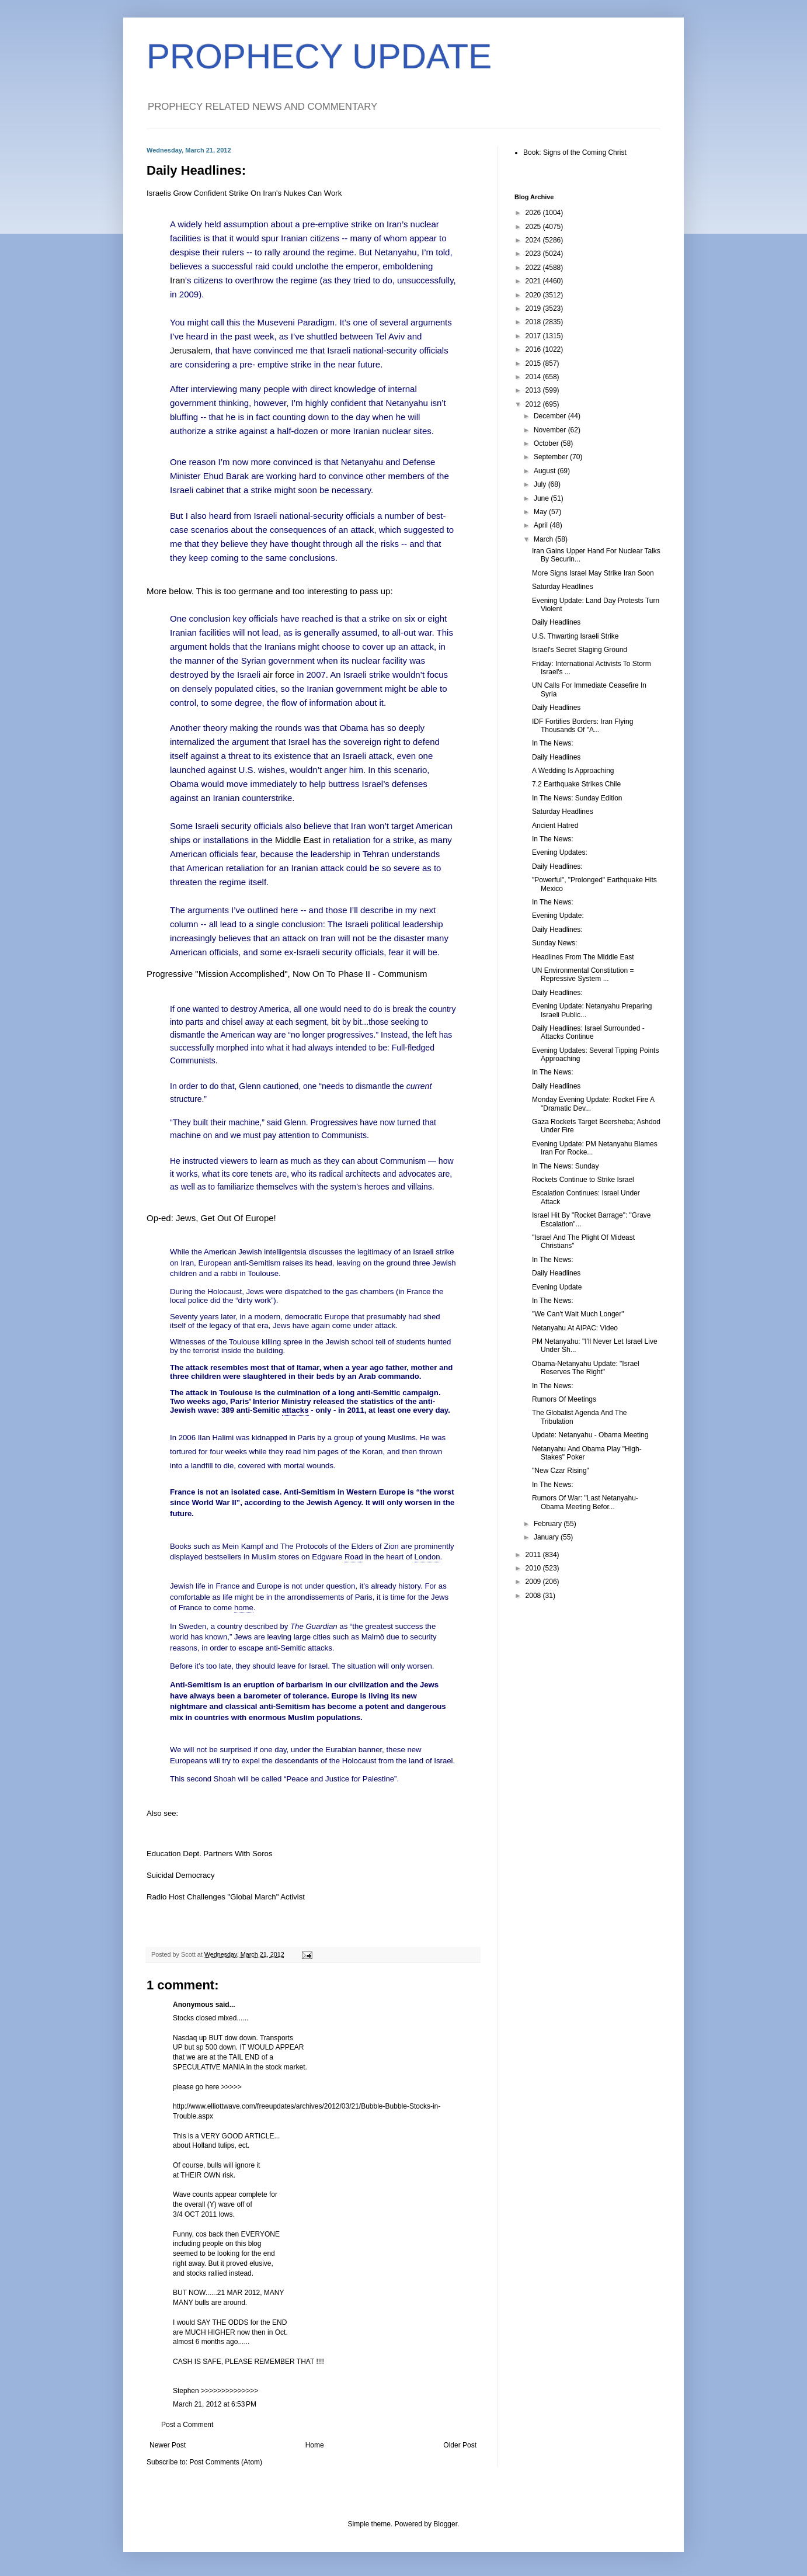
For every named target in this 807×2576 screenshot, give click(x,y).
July (541, 484)
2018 (534, 322)
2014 (534, 377)
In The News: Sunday (565, 1166)
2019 (534, 308)
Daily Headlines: (557, 866)
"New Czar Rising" (560, 1470)
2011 (534, 1555)
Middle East (298, 840)
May (541, 512)
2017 (534, 336)
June (542, 498)
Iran (177, 280)
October (547, 443)
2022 (534, 268)
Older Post (459, 2445)
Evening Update (557, 1287)
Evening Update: (558, 915)
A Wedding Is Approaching (573, 771)
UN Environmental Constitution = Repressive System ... (583, 974)
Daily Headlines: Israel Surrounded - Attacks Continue (588, 1032)
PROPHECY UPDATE (319, 56)
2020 (534, 295)
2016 (534, 349)
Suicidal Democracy (181, 1875)
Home (314, 2445)
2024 (534, 240)
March (544, 539)
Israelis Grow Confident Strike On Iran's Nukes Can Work (244, 193)
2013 (534, 390)
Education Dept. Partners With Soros (210, 1853)
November (551, 430)
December (551, 416)
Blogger (445, 2524)
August (546, 471)
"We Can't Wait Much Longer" (578, 1314)
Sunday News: (554, 943)
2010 (534, 1568)
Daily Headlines (556, 622)
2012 (534, 404)
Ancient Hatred (555, 825)
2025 (534, 227)
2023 (534, 253)
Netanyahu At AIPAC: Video (575, 1328)
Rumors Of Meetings (564, 1399)
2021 (534, 281)
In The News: (552, 743)
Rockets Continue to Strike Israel (583, 1180)
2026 (534, 213)
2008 (534, 1596)
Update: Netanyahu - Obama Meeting (590, 1435)
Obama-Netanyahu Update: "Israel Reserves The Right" (585, 1368)
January (547, 1537)
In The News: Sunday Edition (577, 798)
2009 (534, 1582)
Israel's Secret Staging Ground (579, 650)
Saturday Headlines (562, 587)
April (541, 525)
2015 (534, 363)
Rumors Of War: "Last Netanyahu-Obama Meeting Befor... (585, 1502)
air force (278, 674)
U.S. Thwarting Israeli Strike (575, 636)
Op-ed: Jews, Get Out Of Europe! (211, 1218)
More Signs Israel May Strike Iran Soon (593, 573)
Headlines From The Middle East (583, 957)
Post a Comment (187, 2425)
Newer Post (167, 2445)
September (552, 457)
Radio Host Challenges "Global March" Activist (226, 1896)
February (548, 1524)
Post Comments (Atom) (225, 2462)
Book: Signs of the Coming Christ (575, 152)
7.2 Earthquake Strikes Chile (576, 784)
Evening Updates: (559, 852)
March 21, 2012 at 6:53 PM (214, 2404)
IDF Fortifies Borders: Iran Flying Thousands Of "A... (582, 725)
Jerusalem (190, 350)
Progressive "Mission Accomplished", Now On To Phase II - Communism (287, 974)
